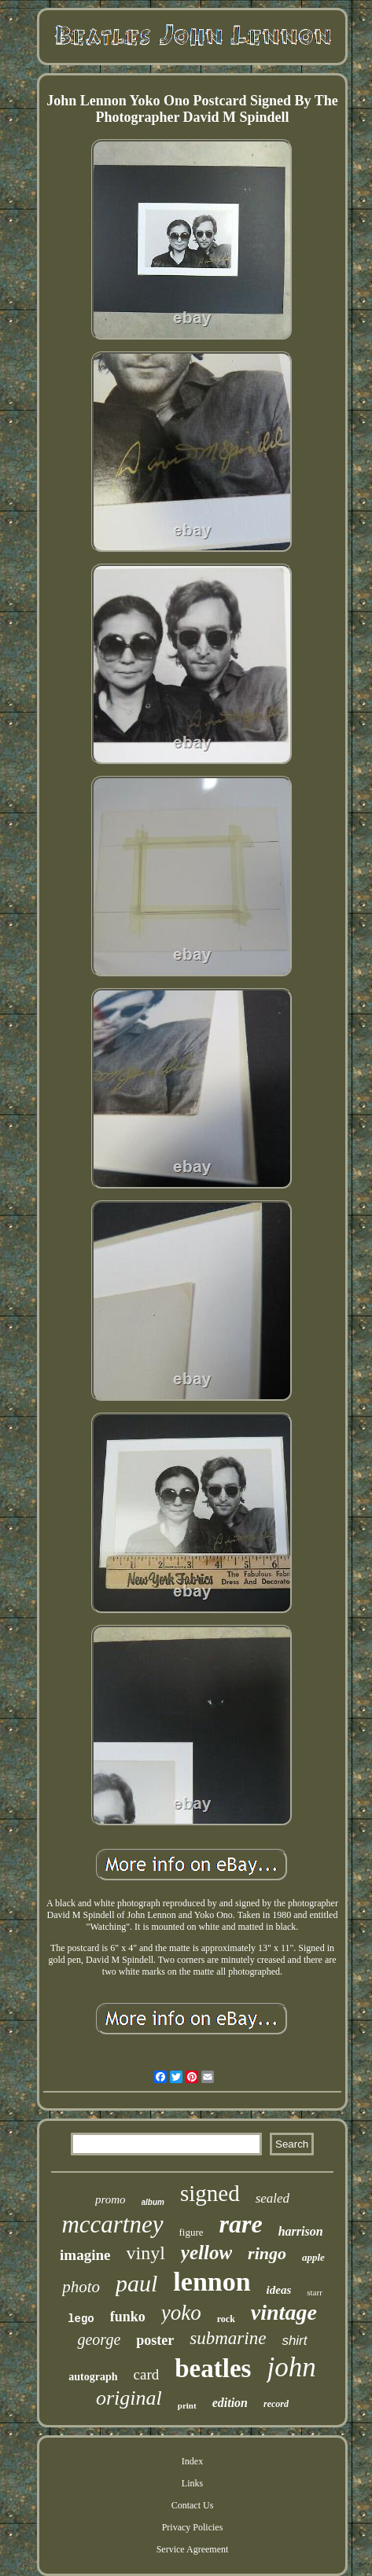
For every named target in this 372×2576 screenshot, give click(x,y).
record (276, 2403)
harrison (300, 2231)
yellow (206, 2252)
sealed (272, 2198)
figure (191, 2232)
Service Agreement (193, 2549)
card (147, 2374)
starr (314, 2292)
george (98, 2339)
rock (226, 2318)
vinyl (145, 2253)
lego (81, 2319)
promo (110, 2199)
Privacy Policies (192, 2527)
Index (192, 2461)
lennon (211, 2281)
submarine (228, 2338)
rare (241, 2224)
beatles (213, 2368)
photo (81, 2286)
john (291, 2367)
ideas (279, 2290)
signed (210, 2193)
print (187, 2405)
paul (136, 2283)
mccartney (112, 2224)
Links (192, 2483)
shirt (294, 2340)
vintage (284, 2312)
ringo (267, 2253)
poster (155, 2340)
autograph (92, 2377)
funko (127, 2316)
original (129, 2398)
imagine (85, 2255)
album (153, 2202)
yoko (181, 2312)
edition (230, 2402)
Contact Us (192, 2505)
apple (313, 2257)
